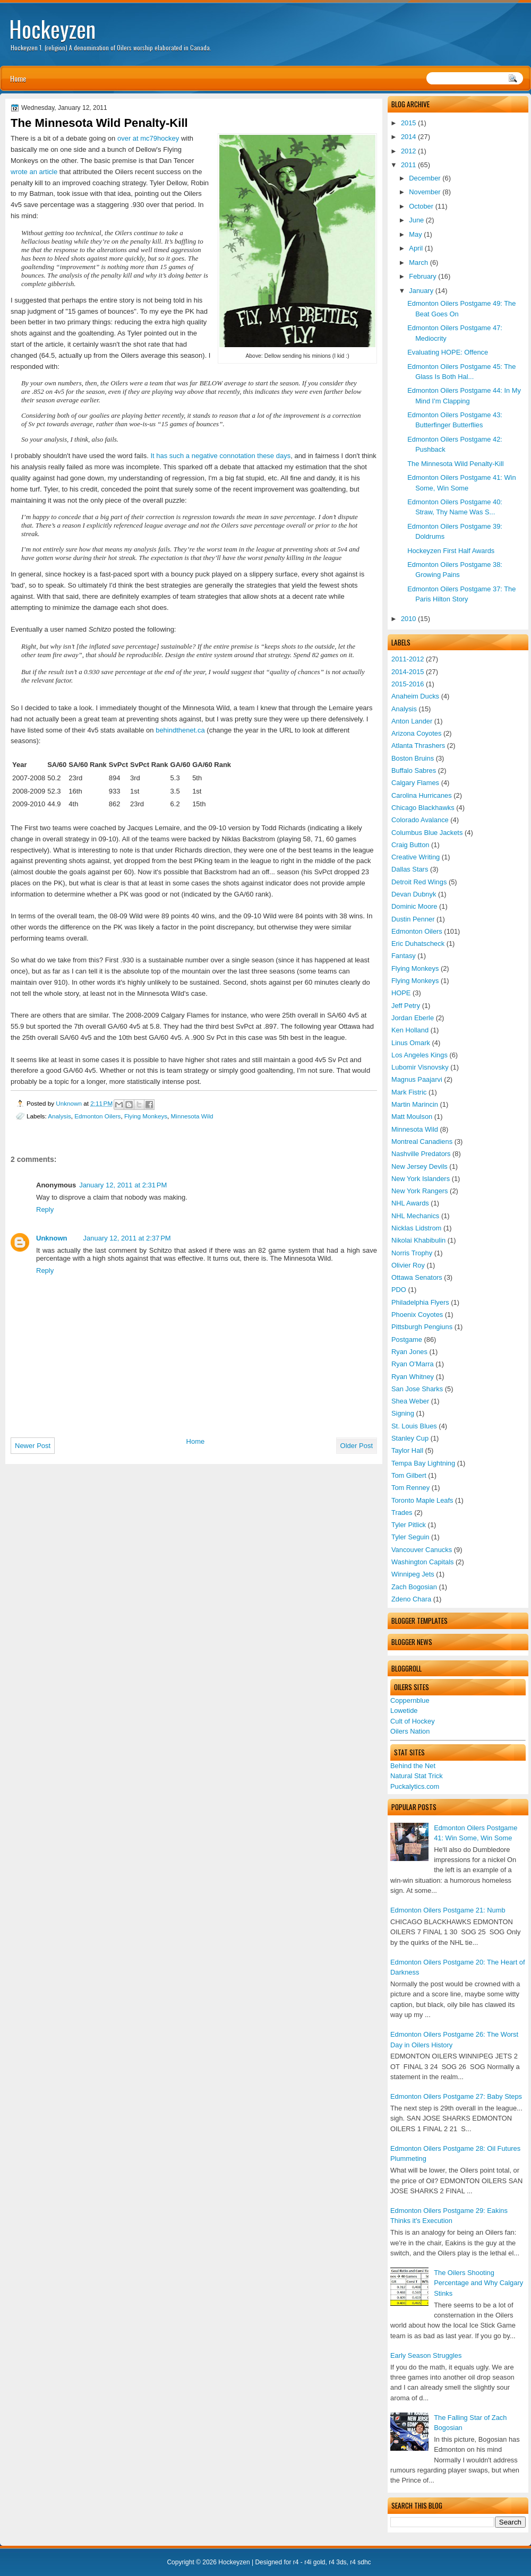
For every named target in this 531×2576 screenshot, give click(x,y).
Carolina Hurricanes (421, 795)
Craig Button (410, 845)
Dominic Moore (414, 906)
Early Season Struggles (425, 2355)
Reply (45, 1209)
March (418, 262)
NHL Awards (410, 1203)
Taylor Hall (407, 1450)
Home (18, 78)
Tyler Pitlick (408, 1525)
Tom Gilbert (408, 1475)
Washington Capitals (422, 1562)
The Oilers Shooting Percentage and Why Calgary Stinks (478, 2283)
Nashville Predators (421, 1154)
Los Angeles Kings (419, 1055)
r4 (296, 2562)
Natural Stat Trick (416, 1776)
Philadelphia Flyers (420, 1302)
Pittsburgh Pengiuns (421, 1327)
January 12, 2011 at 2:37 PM (127, 1238)
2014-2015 (407, 672)
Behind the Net (412, 1766)
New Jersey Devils (419, 1166)
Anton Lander (411, 721)
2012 (408, 151)
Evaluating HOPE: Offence (447, 352)
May (415, 234)
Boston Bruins (412, 758)
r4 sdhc (360, 2562)
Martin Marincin (414, 1104)
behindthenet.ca (180, 730)
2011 (408, 165)
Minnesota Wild (414, 1129)
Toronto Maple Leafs (422, 1500)
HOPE (400, 993)
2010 (408, 619)
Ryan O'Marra (412, 1364)
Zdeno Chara (411, 1599)
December (424, 178)
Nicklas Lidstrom (416, 1228)
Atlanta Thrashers (418, 745)
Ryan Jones (409, 1352)
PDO (398, 1290)
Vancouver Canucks (421, 1550)
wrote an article (34, 172)
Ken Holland (410, 1030)
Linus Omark (410, 1043)
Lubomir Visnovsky (420, 1067)
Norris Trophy (411, 1253)
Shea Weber (410, 1401)
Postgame (406, 1339)
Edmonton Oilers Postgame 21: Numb (448, 1910)
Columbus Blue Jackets (427, 833)
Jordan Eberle (412, 1018)
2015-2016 (407, 684)
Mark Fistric (408, 1092)
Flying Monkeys (415, 968)
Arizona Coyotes (416, 733)
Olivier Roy (408, 1265)
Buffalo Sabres (413, 770)
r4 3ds (337, 2562)
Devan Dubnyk (413, 894)
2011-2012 (407, 659)
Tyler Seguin (410, 1537)
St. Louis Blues (414, 1426)
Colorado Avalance (420, 820)
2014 (408, 137)
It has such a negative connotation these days (220, 456)
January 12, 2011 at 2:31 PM (123, 1185)
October (421, 206)
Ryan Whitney (412, 1377)
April (416, 248)
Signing (402, 1413)
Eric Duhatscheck (417, 943)
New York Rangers (419, 1191)
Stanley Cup (410, 1438)
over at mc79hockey (148, 138)
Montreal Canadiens (421, 1141)
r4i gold (314, 2562)
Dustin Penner (413, 919)
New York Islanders (420, 1179)
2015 (408, 123)
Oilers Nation (410, 1731)
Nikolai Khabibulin (418, 1240)
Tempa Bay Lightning (423, 1463)
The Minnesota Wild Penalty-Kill (455, 464)
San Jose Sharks (417, 1389)
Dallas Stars (409, 869)
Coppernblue (410, 1700)
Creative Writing (415, 857)
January (421, 291)
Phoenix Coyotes (417, 1315)
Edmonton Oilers (416, 931)
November (424, 192)
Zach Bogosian (414, 1587)
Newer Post (32, 1446)
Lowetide (403, 1711)
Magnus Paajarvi (416, 1079)
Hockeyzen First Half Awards (450, 551)
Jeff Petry (405, 1006)
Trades (402, 1513)
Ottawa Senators (416, 1277)
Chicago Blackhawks (423, 808)
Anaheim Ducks (415, 696)
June (416, 220)
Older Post (356, 1446)
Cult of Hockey (412, 1721)
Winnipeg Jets (412, 1574)
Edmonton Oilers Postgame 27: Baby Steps (456, 2096)
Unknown (69, 1103)
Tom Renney (410, 1488)
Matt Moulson (411, 1117)
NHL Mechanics (415, 1216)
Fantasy (403, 956)
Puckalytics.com (414, 1786)
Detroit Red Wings (419, 882)
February (422, 276)
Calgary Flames (415, 783)
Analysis (404, 709)
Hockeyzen (52, 28)
